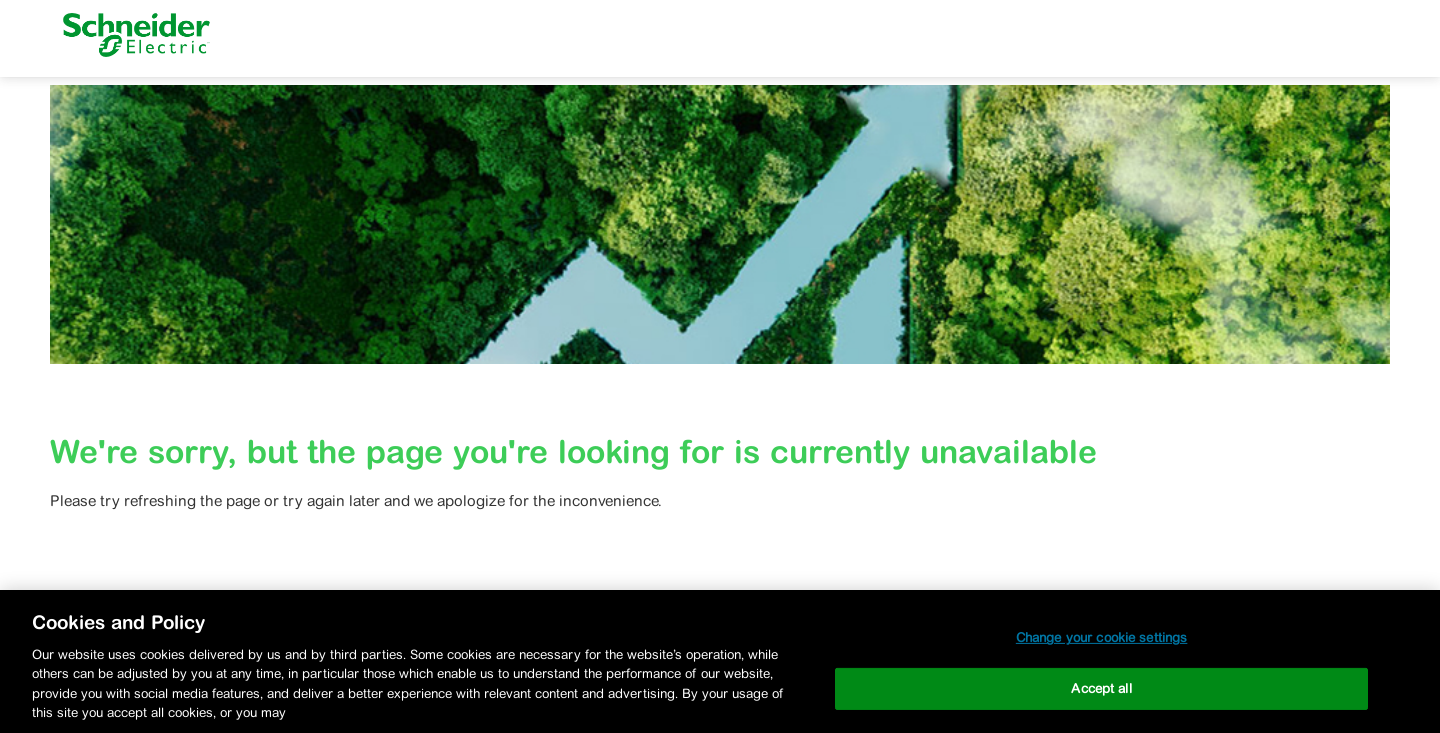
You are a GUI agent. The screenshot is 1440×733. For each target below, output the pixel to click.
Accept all (1101, 688)
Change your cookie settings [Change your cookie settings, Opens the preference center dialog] (1102, 637)
